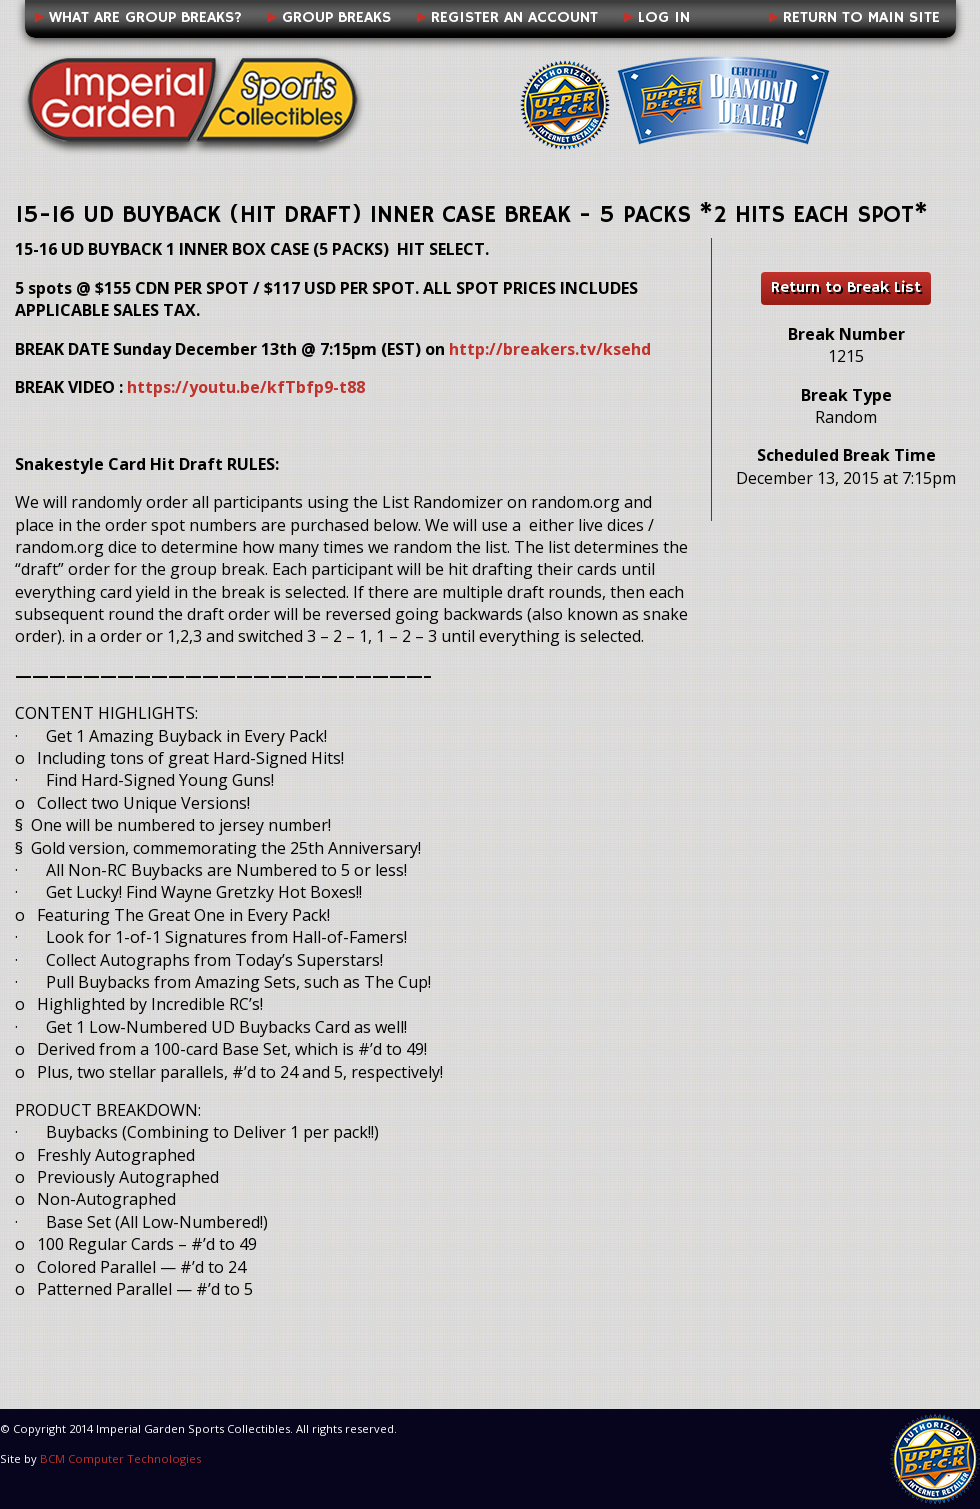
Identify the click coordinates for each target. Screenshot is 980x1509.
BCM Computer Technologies (120, 1458)
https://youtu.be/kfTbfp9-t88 (246, 387)
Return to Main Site (861, 18)
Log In (664, 18)
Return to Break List (846, 288)
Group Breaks (336, 18)
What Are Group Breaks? (145, 18)
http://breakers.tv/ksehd (550, 349)
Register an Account (514, 18)
